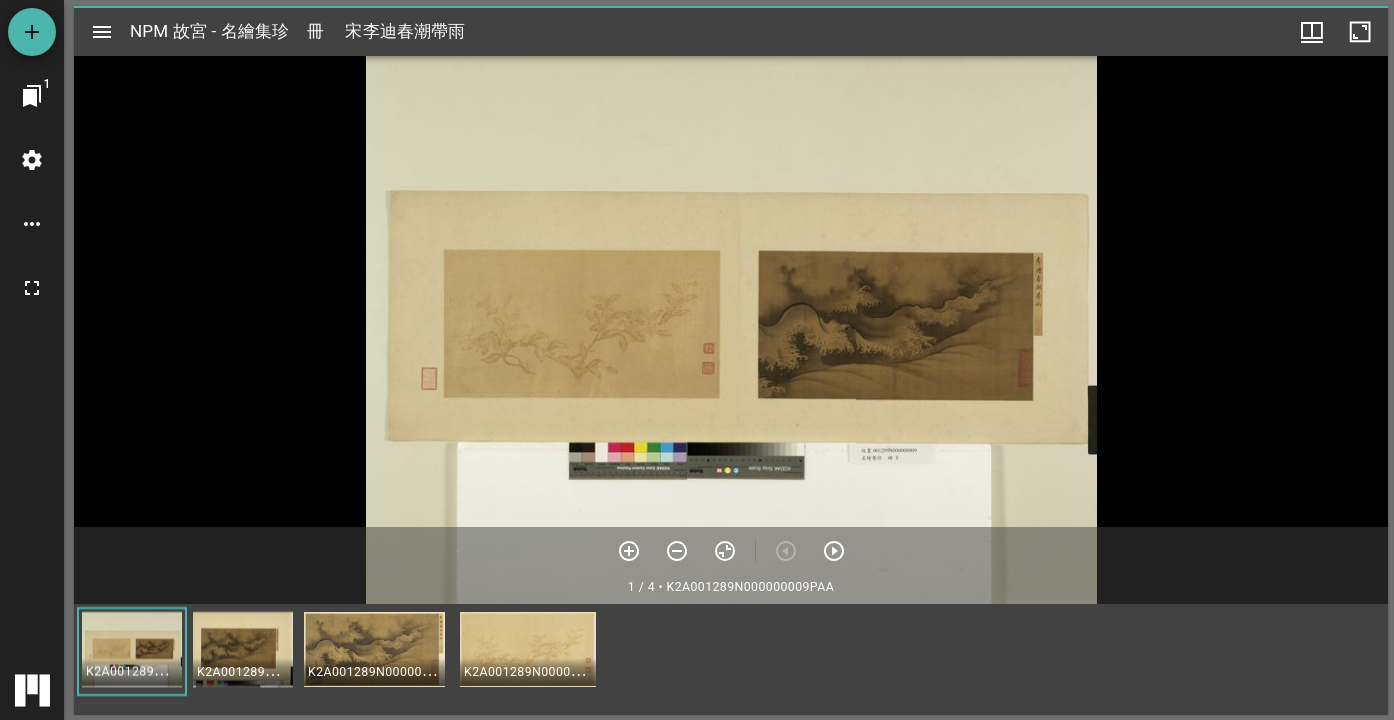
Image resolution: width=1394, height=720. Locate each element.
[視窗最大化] (1360, 32)
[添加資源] (32, 32)
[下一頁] (834, 551)
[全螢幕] (32, 288)
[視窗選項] (1312, 32)
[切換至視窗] (32, 96)
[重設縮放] (725, 551)
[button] (132, 651)
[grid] (731, 659)
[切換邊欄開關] (102, 32)
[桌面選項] (32, 224)
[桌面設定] (32, 160)
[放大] (629, 551)
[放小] (677, 551)
